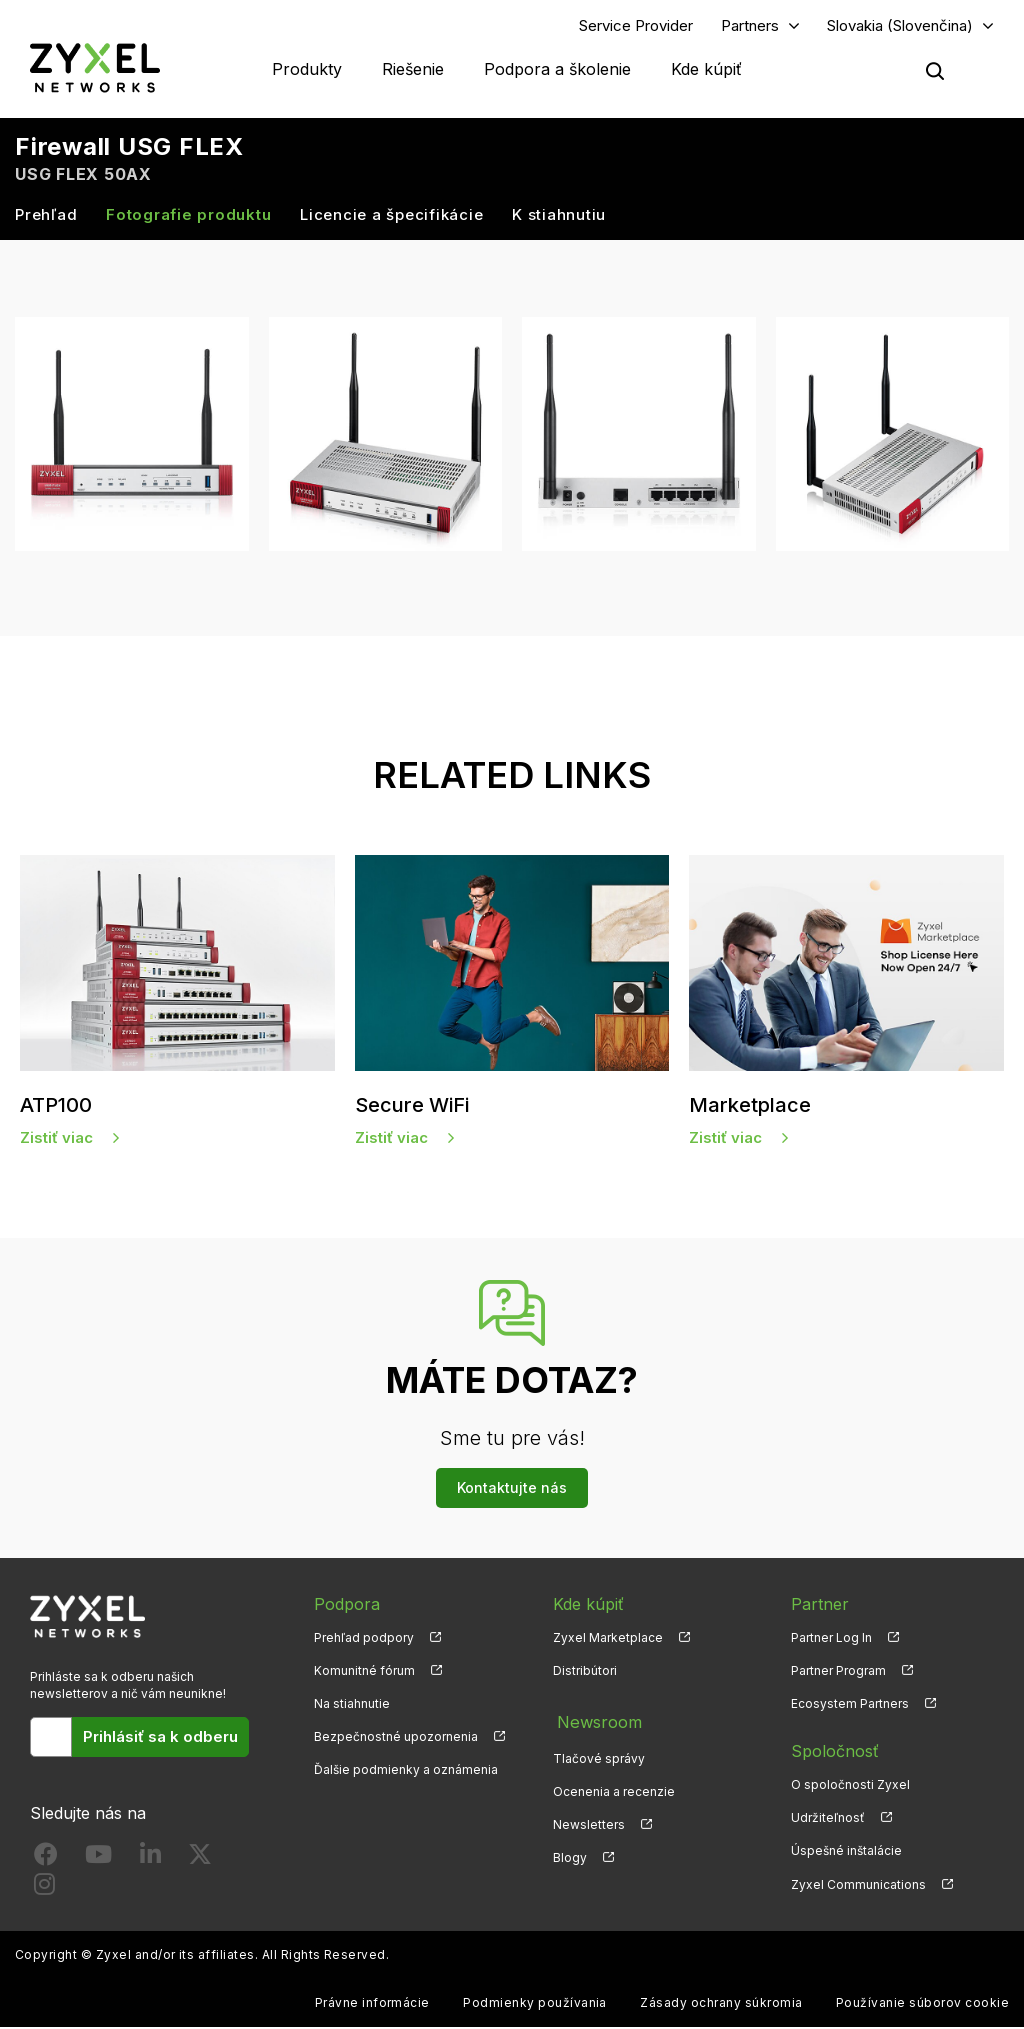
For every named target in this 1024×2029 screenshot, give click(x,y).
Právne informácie (372, 2004)
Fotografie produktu (188, 216)
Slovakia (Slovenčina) (900, 26)
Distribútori (585, 1672)
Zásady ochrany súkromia (721, 2004)
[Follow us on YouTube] (98, 1861)
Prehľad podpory (364, 1639)
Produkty (307, 70)
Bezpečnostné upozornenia (396, 1739)
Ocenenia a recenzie (614, 1786)
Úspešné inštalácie (846, 1853)
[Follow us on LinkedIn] (150, 1861)
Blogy (570, 1853)
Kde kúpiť (706, 70)
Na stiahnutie (352, 1705)
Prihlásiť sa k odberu (160, 1738)
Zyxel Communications (858, 1886)
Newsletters (589, 1820)
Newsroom (595, 1720)
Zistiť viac (56, 1139)
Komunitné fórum (364, 1672)
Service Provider (636, 26)
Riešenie (413, 70)
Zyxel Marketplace (608, 1639)
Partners (750, 26)
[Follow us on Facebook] (46, 1861)
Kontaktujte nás (512, 1489)
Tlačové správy (599, 1753)
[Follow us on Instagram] (44, 1891)
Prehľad (46, 216)
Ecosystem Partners (850, 1705)
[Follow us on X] (200, 1861)
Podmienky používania (535, 2004)
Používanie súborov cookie (922, 2004)
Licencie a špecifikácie (391, 216)
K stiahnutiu (559, 216)
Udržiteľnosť (828, 1820)
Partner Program (838, 1672)
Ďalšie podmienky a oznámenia (406, 1772)
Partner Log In (831, 1639)
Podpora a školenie (557, 70)
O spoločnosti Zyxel (850, 1786)
